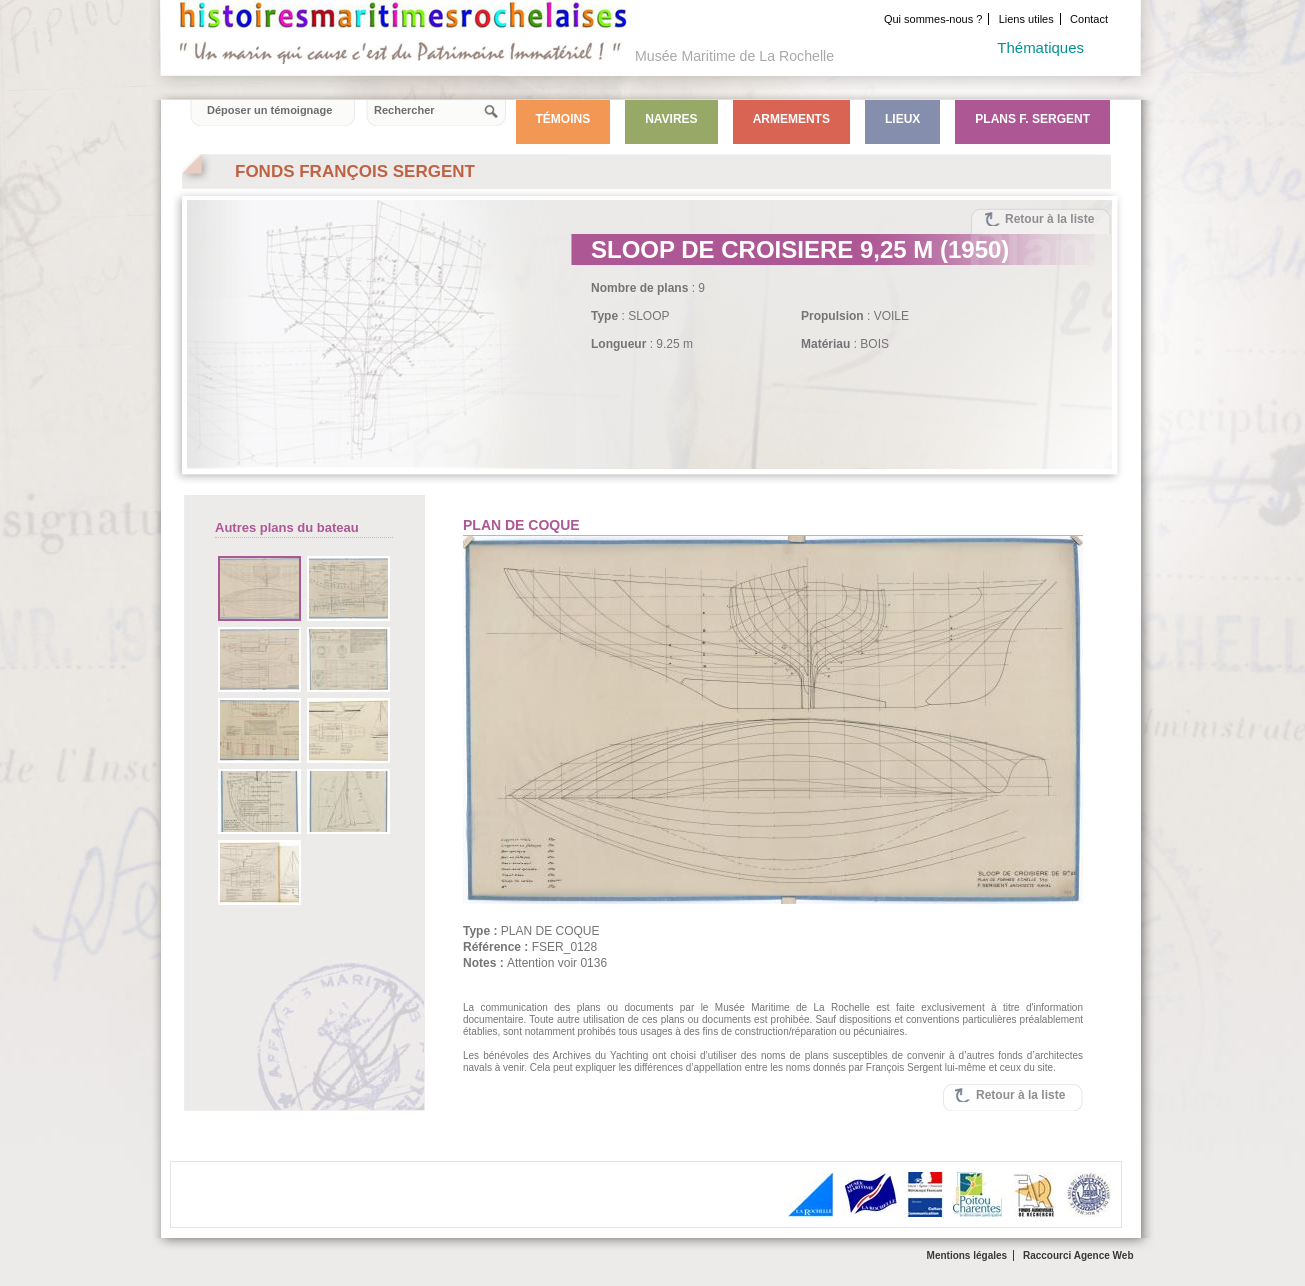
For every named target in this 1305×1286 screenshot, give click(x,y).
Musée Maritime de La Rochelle (734, 56)
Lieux (902, 119)
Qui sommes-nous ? (933, 19)
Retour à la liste (1049, 219)
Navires (671, 119)
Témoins (563, 119)
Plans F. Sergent (1032, 119)
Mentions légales (967, 1255)
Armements (791, 119)
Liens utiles (1026, 19)
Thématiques (1040, 47)
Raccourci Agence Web (1078, 1255)
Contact (1089, 19)
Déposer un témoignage (269, 110)
